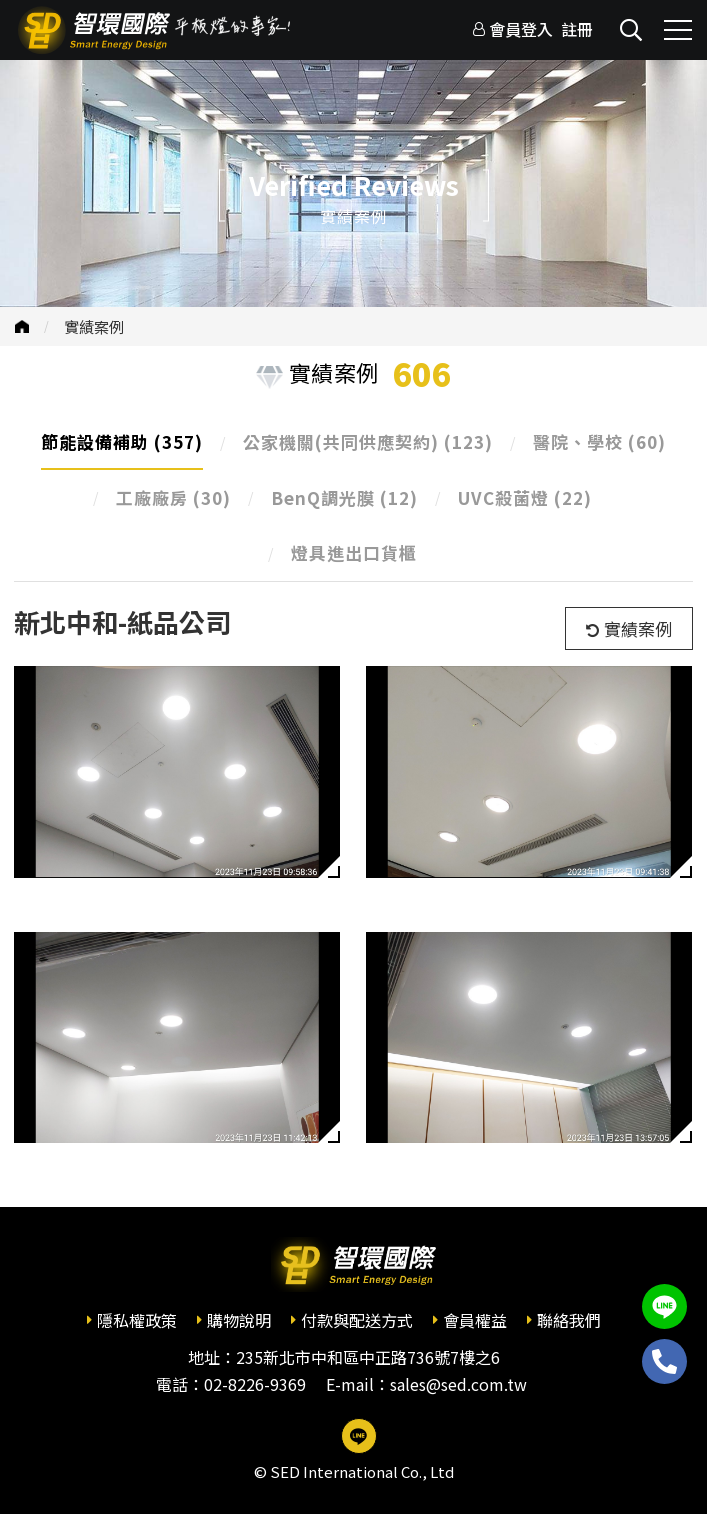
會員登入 (521, 29)
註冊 (577, 29)
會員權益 (475, 1320)
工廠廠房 (173, 497)
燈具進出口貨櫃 (354, 552)
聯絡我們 (569, 1320)
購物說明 (239, 1320)
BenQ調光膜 (344, 497)
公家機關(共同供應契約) (368, 441)
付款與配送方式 (357, 1320)
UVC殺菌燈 (525, 497)
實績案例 (94, 326)
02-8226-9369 (255, 1384)
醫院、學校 (599, 441)
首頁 (22, 326)
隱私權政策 (137, 1320)
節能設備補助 (122, 441)
